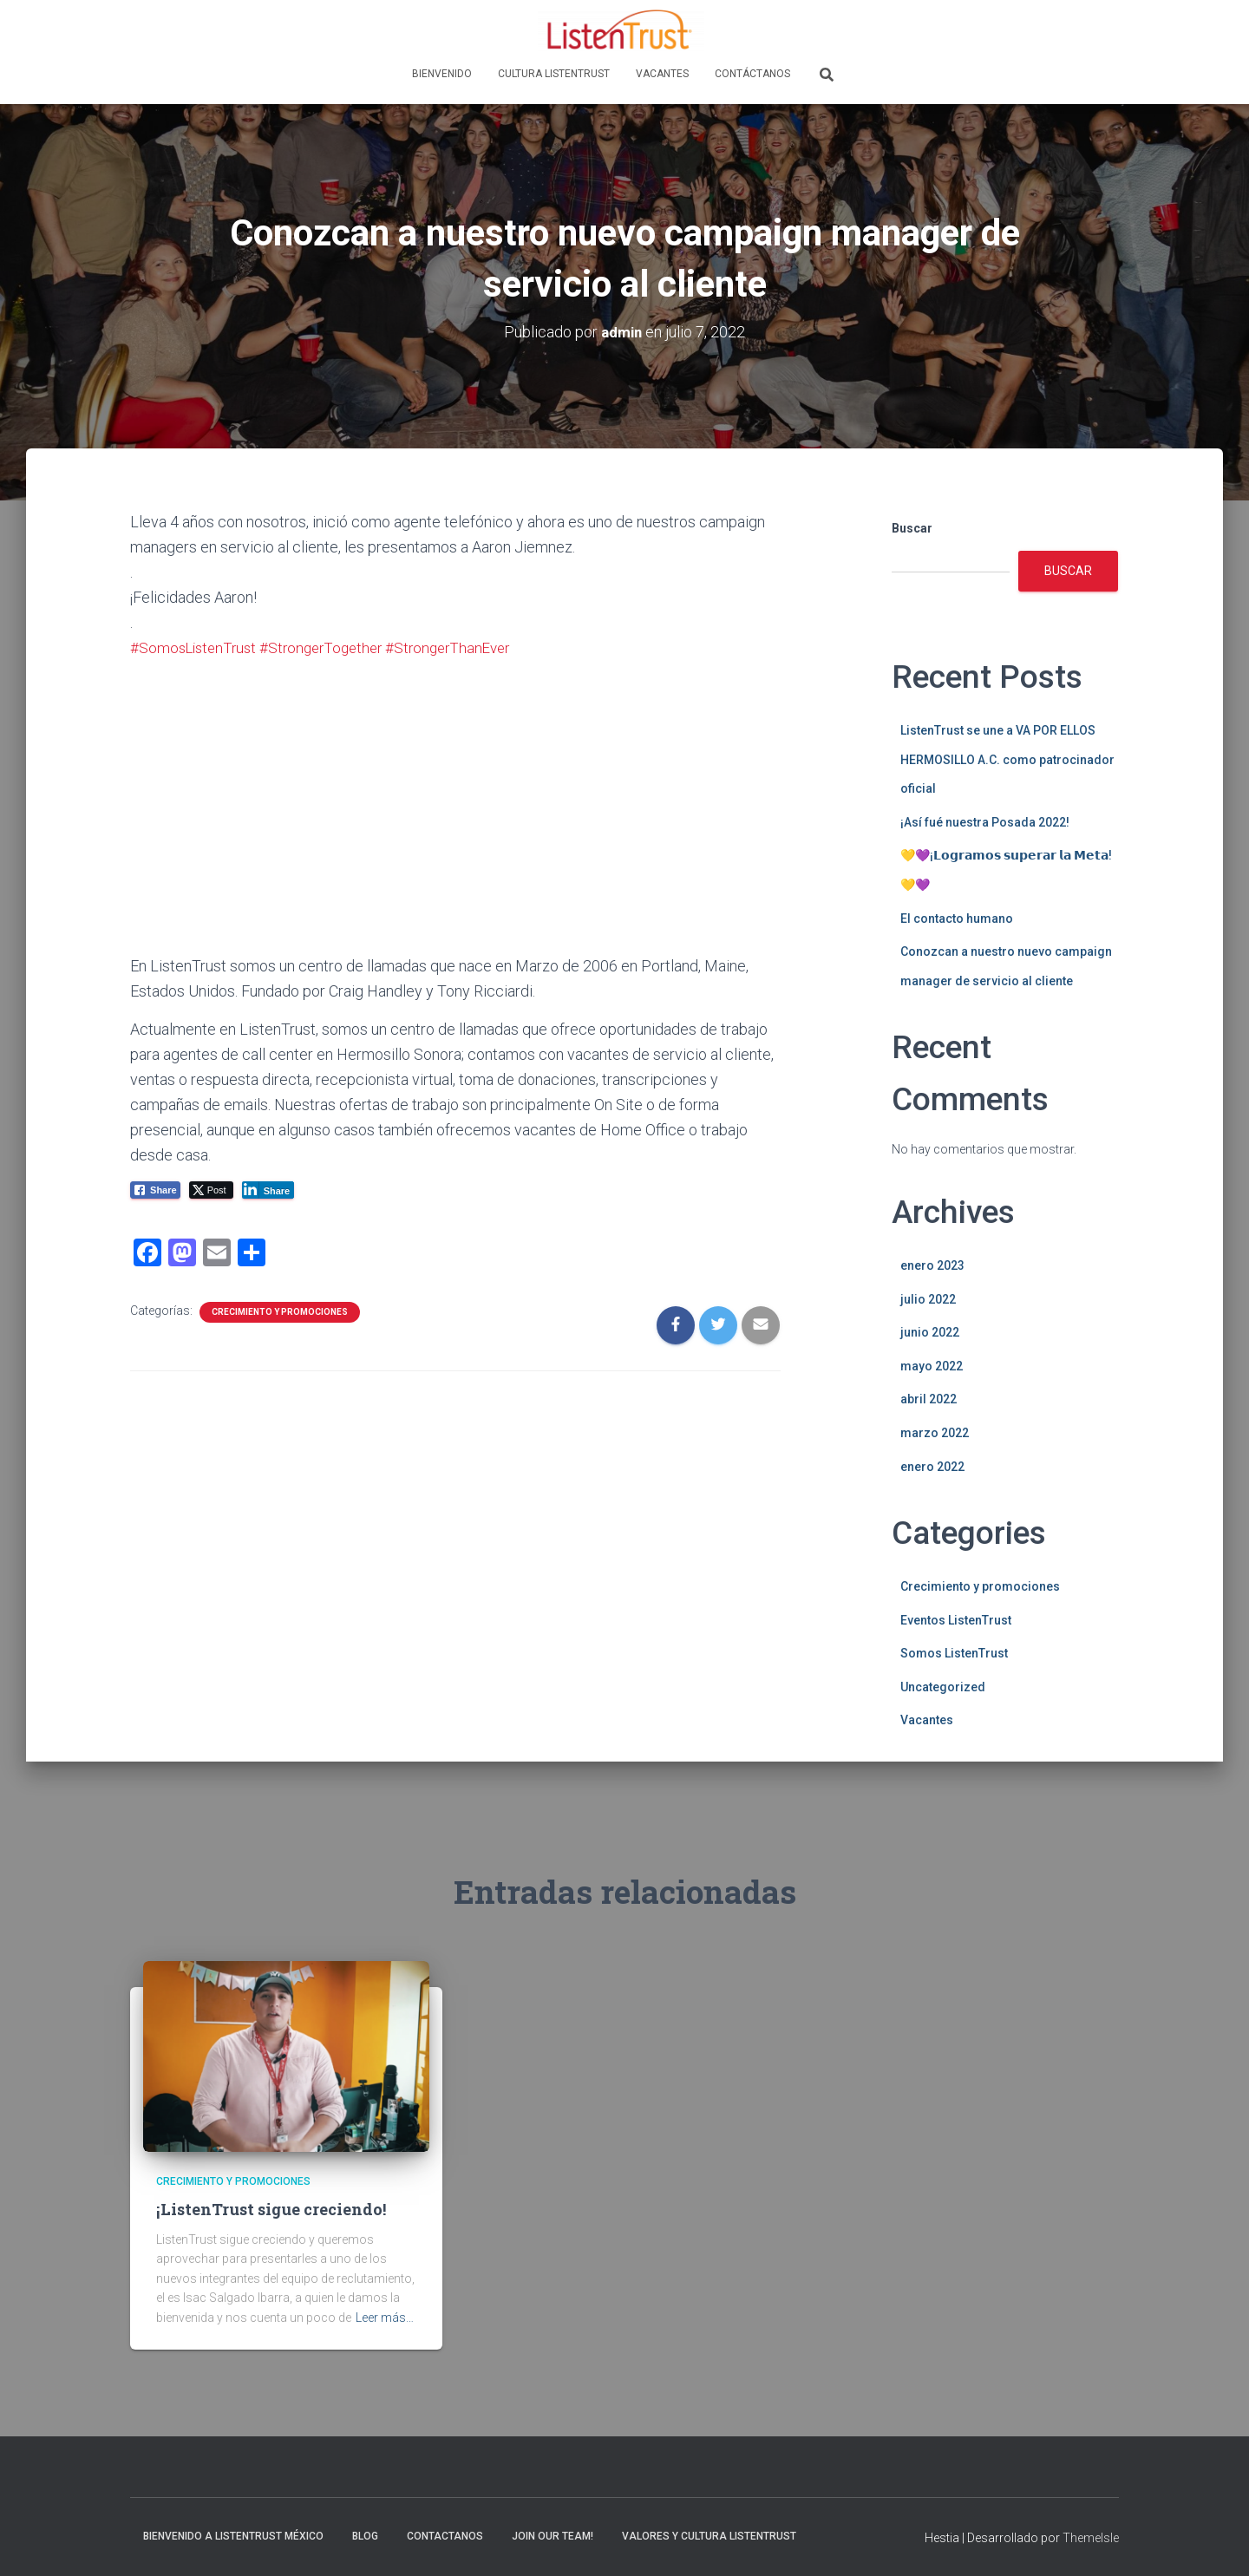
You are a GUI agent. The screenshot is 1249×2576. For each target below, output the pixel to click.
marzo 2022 (934, 1433)
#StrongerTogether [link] (331, 647)
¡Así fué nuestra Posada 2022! (984, 822)
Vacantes (662, 74)
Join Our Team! (552, 2536)
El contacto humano (956, 918)
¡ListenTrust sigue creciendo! (271, 2209)
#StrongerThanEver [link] (464, 647)
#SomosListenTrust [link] (196, 647)
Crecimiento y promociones (280, 1311)
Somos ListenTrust (954, 1653)
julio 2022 (928, 1299)
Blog (365, 2536)
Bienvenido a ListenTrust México (233, 2536)
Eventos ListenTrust (955, 1620)
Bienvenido (442, 74)
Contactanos (445, 2536)
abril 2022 (928, 1399)
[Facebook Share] (155, 1189)
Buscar (912, 528)
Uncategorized (942, 1687)
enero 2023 (932, 1265)
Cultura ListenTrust (554, 74)
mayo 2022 (931, 1366)
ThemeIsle (1091, 2538)
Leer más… (385, 2317)
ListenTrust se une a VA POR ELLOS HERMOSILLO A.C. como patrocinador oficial (1007, 759)
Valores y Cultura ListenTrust (709, 2536)
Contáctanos (752, 74)
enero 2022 (932, 1466)
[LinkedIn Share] (268, 1189)
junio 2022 (929, 1332)
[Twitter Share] (211, 1189)
